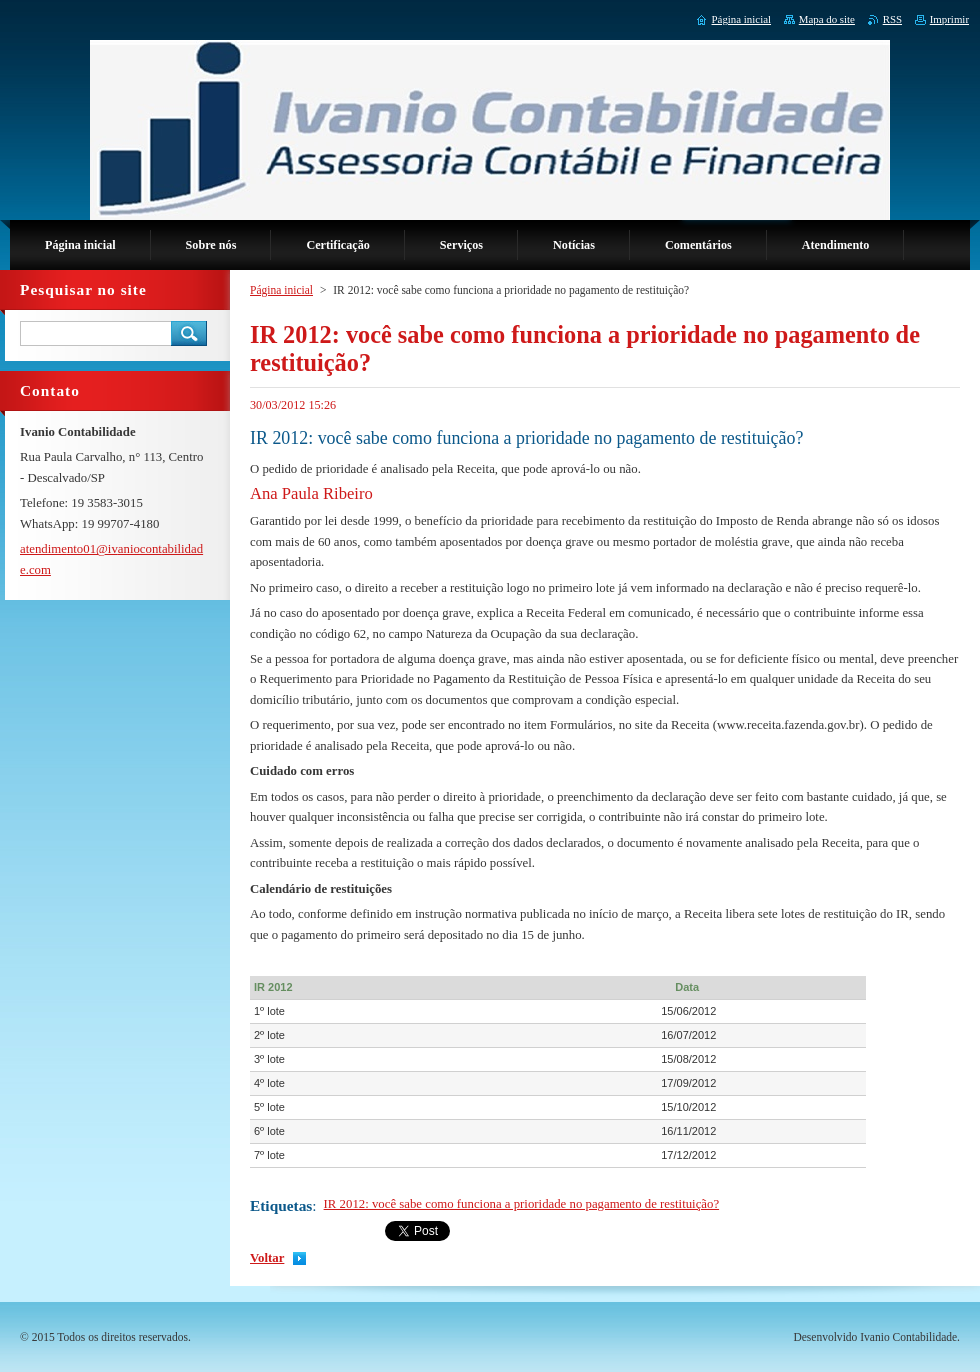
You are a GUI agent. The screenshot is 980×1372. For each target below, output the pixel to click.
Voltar (267, 1258)
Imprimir (949, 19)
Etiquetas (281, 1205)
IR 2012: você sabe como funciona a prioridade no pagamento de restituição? (522, 1204)
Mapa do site (827, 19)
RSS (892, 19)
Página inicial (281, 290)
